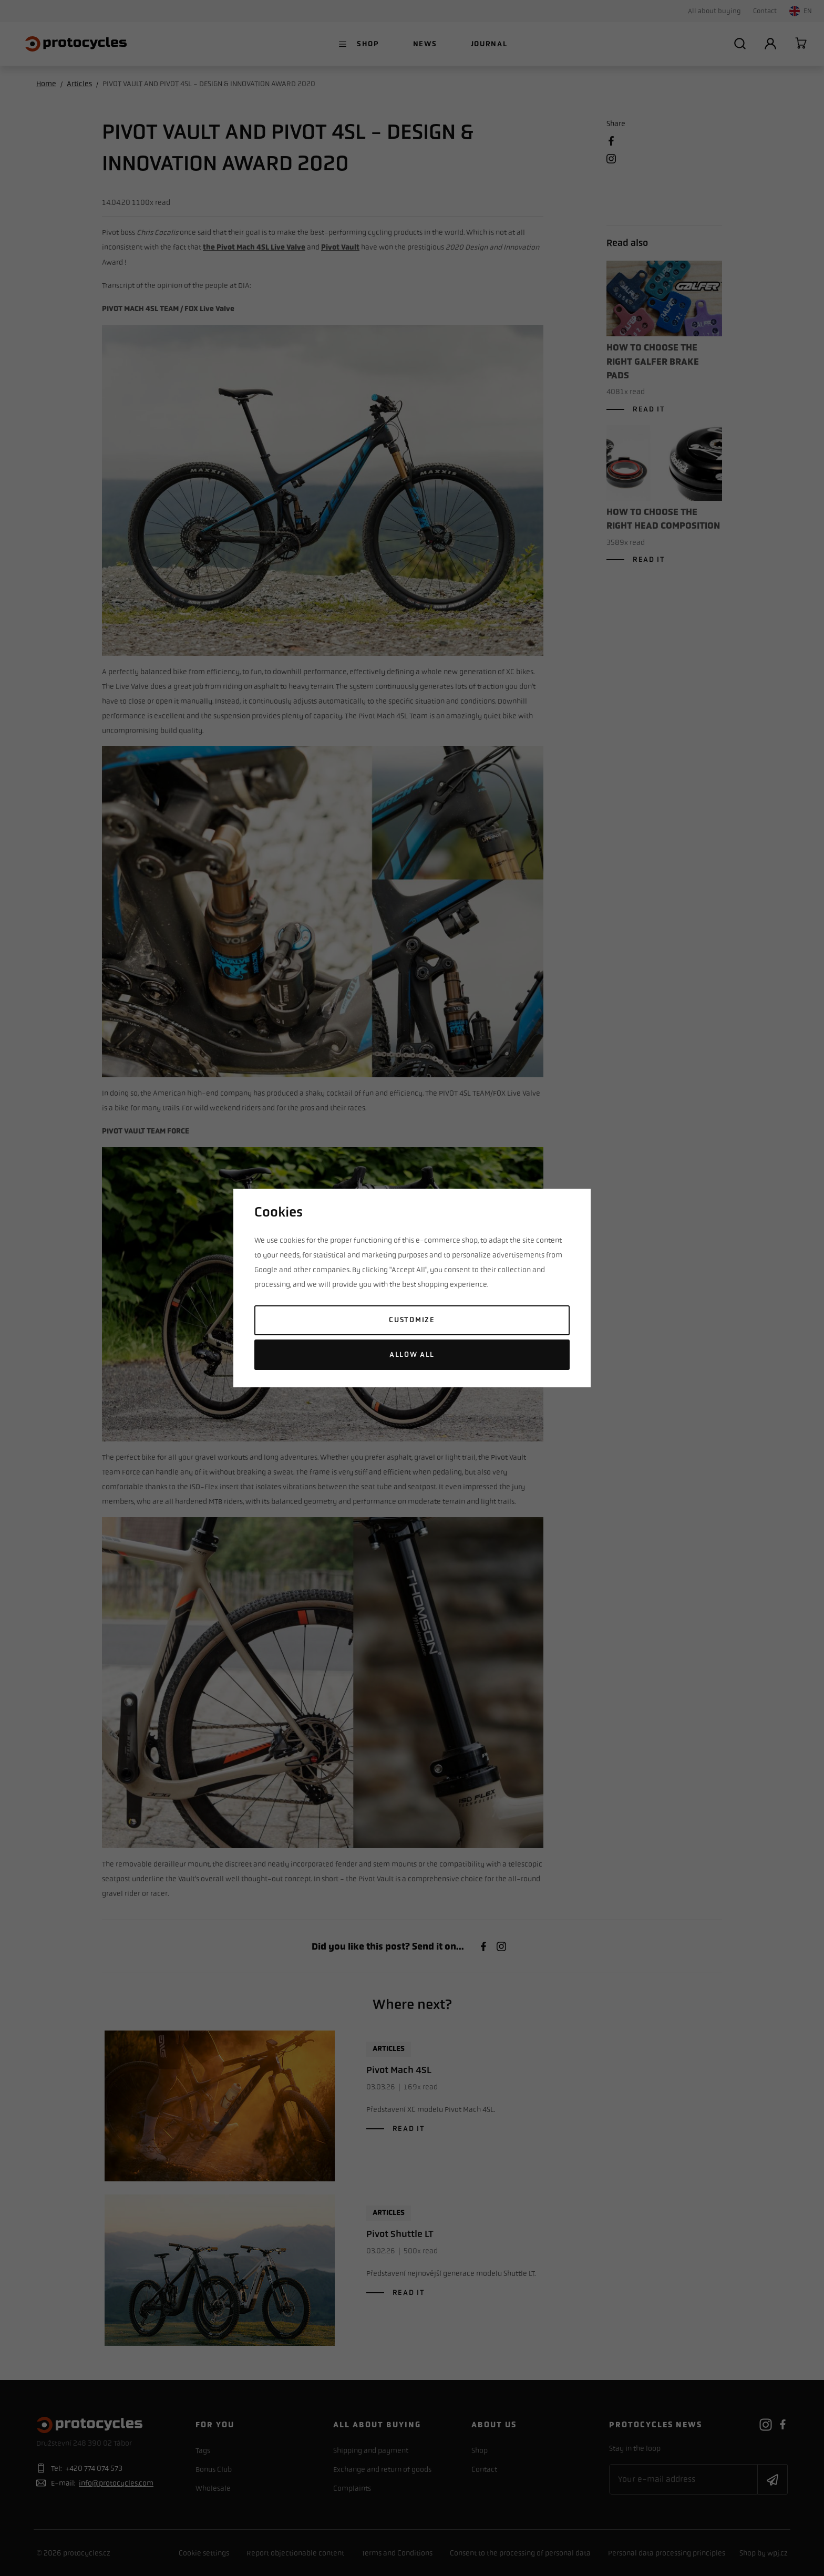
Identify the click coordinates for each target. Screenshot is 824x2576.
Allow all (412, 1354)
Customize (412, 1319)
